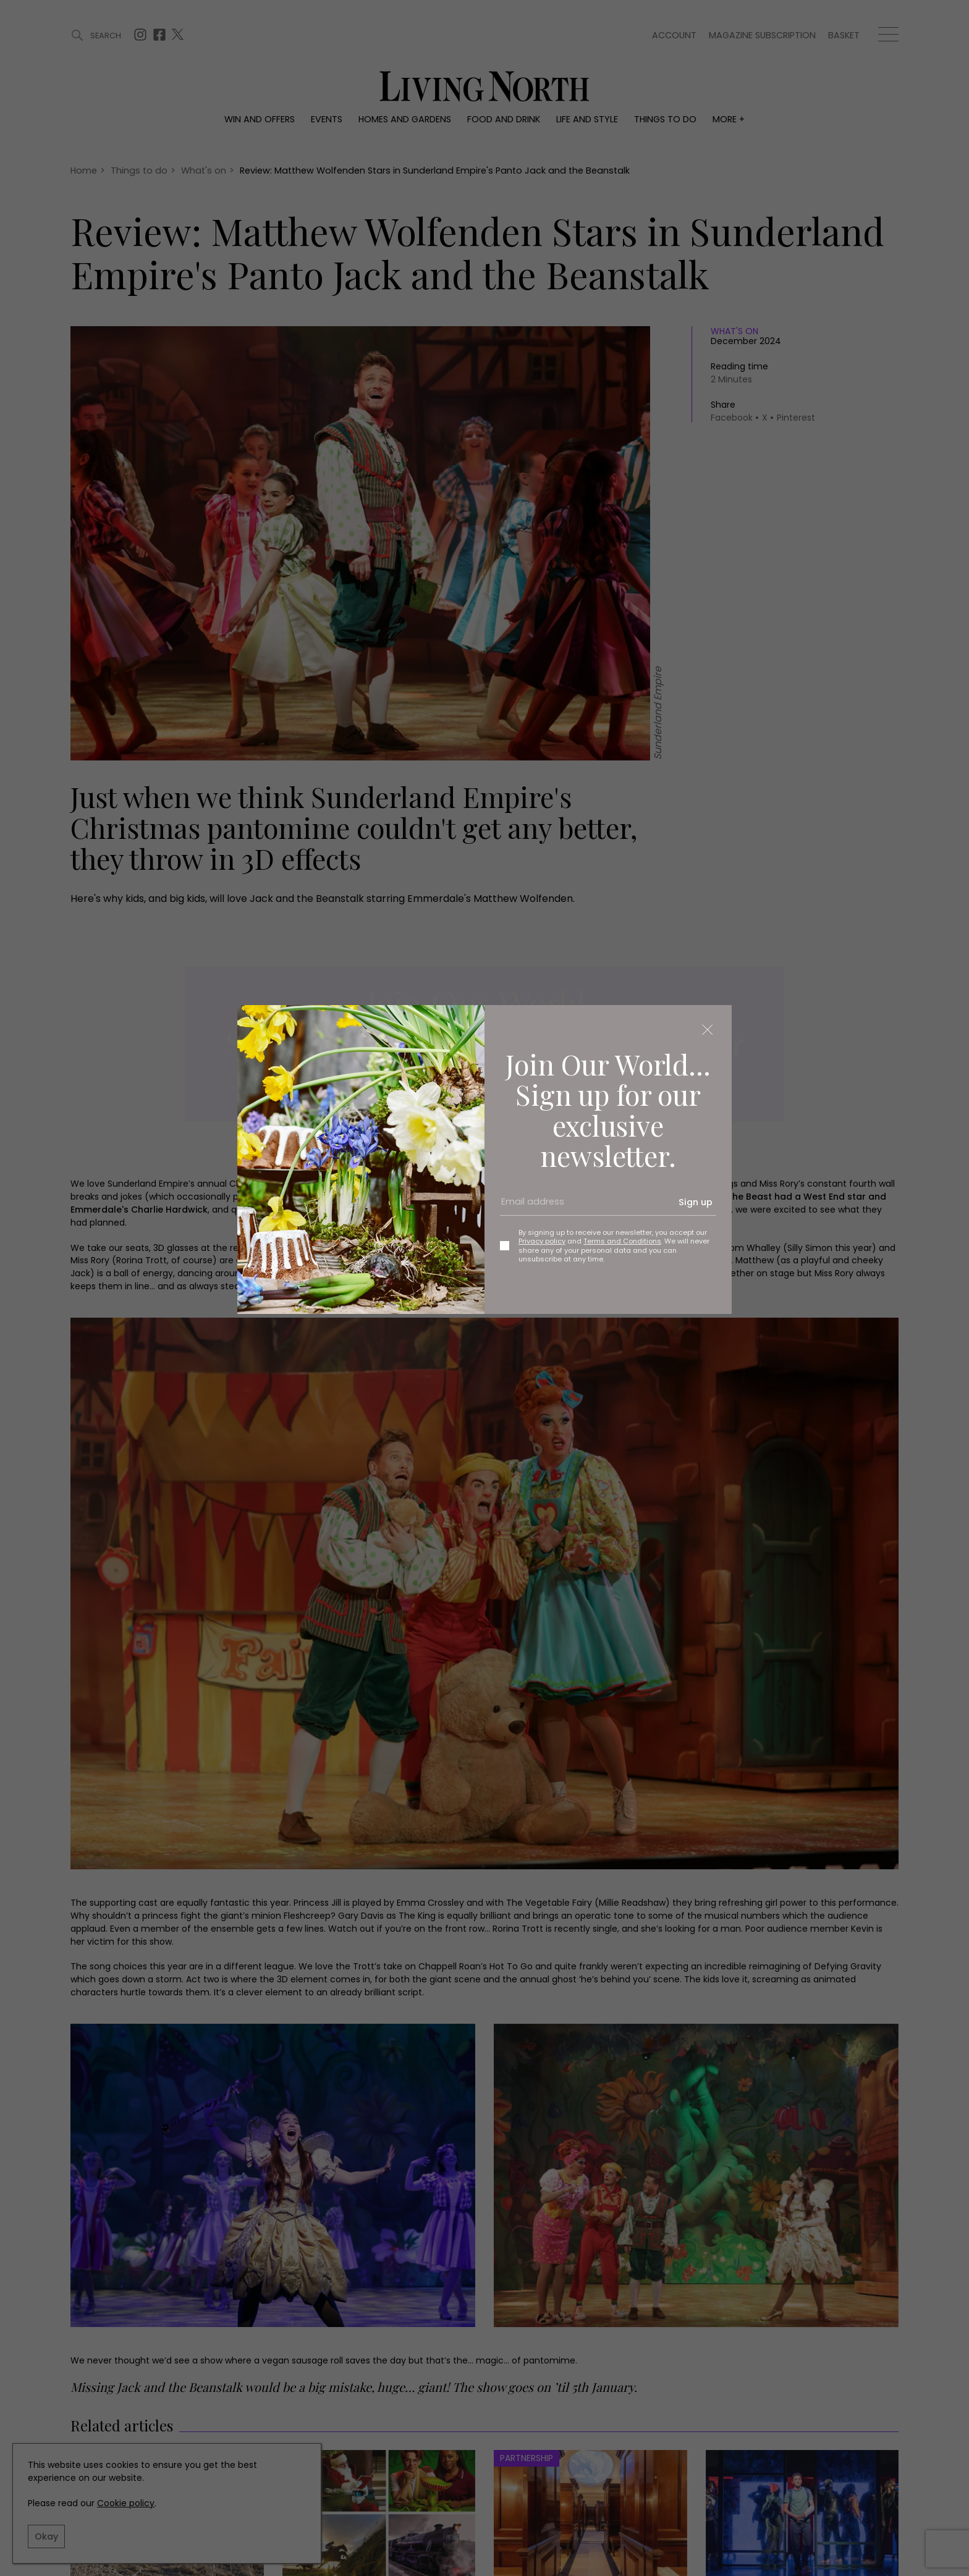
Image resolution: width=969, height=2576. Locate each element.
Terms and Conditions (622, 1241)
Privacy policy (541, 1241)
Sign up (696, 1202)
